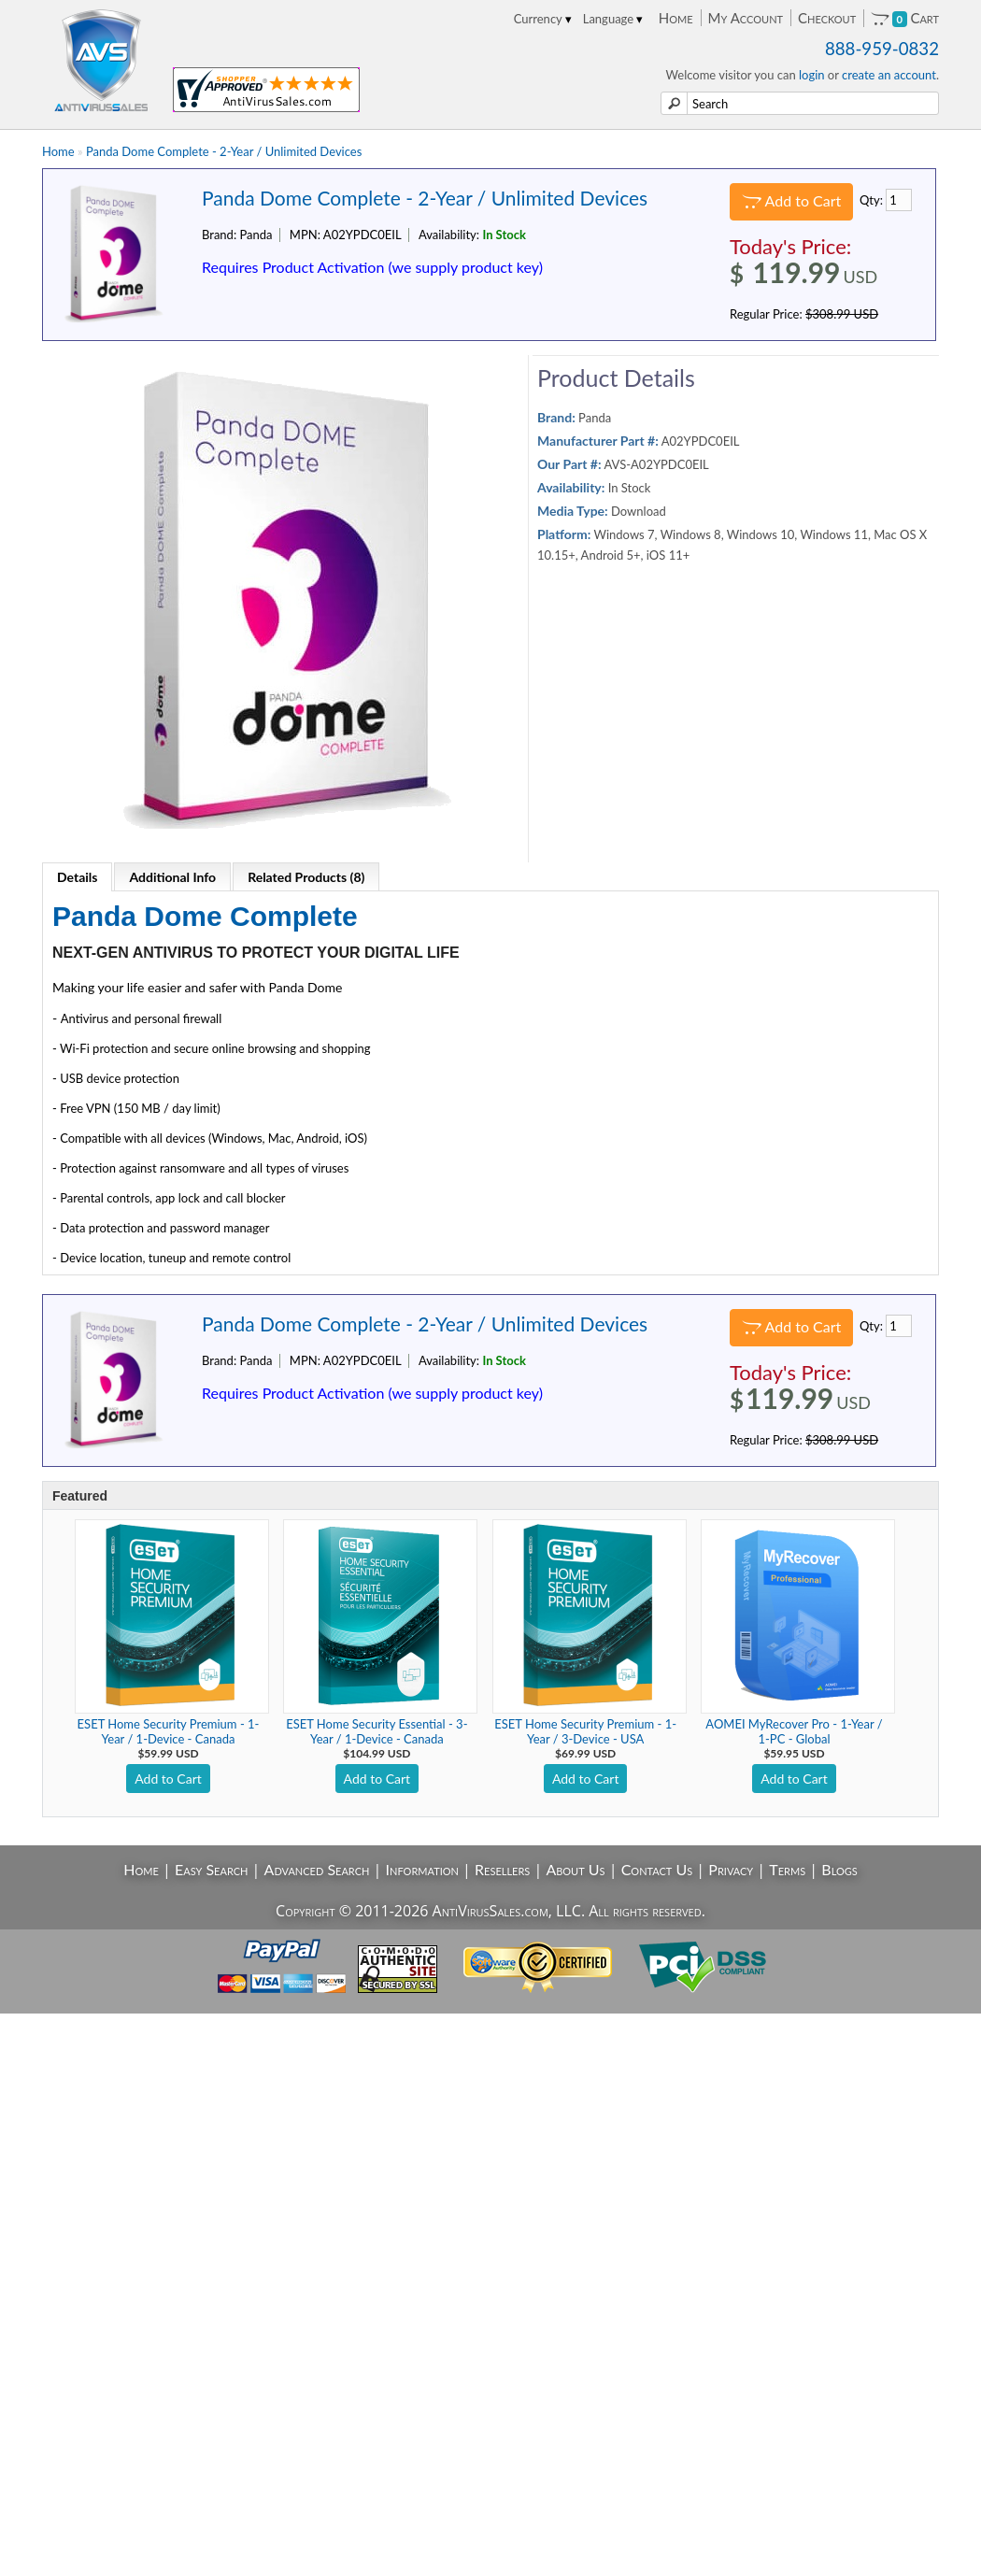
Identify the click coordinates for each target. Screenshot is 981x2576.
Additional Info (172, 877)
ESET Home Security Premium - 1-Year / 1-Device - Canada (169, 1731)
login (812, 74)
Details (77, 877)
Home (676, 17)
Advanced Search (317, 1869)
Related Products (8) (306, 877)
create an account (889, 74)
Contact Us (657, 1869)
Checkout (827, 17)
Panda (594, 417)
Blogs (839, 1869)
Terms (787, 1869)
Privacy (730, 1869)
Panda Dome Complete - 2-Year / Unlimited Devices (224, 151)
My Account (745, 17)
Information (422, 1869)
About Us (575, 1869)
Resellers (502, 1869)
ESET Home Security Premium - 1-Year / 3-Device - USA (585, 1731)
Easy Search (212, 1869)
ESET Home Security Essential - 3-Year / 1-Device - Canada (376, 1731)
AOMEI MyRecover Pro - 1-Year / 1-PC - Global (793, 1731)
